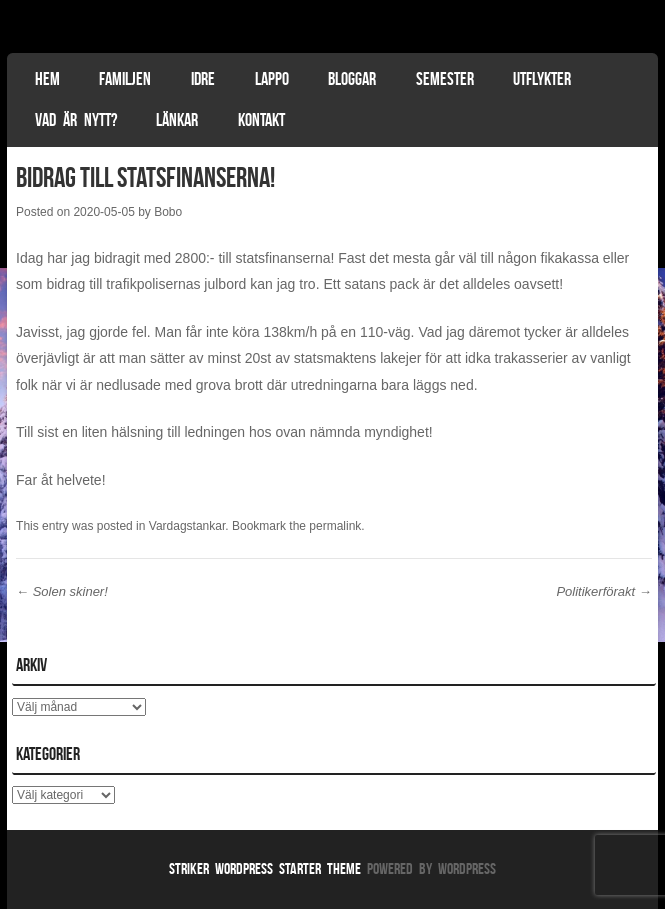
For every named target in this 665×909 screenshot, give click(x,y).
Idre (203, 79)
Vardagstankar (187, 526)
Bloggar (352, 79)
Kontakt (261, 120)
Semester (445, 79)
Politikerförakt (603, 591)
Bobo (168, 212)
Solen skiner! (62, 591)
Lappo (272, 79)
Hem (47, 79)
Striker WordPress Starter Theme (265, 868)
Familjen (125, 79)
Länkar (177, 120)
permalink (335, 526)
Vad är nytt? (76, 120)
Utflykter (542, 79)
